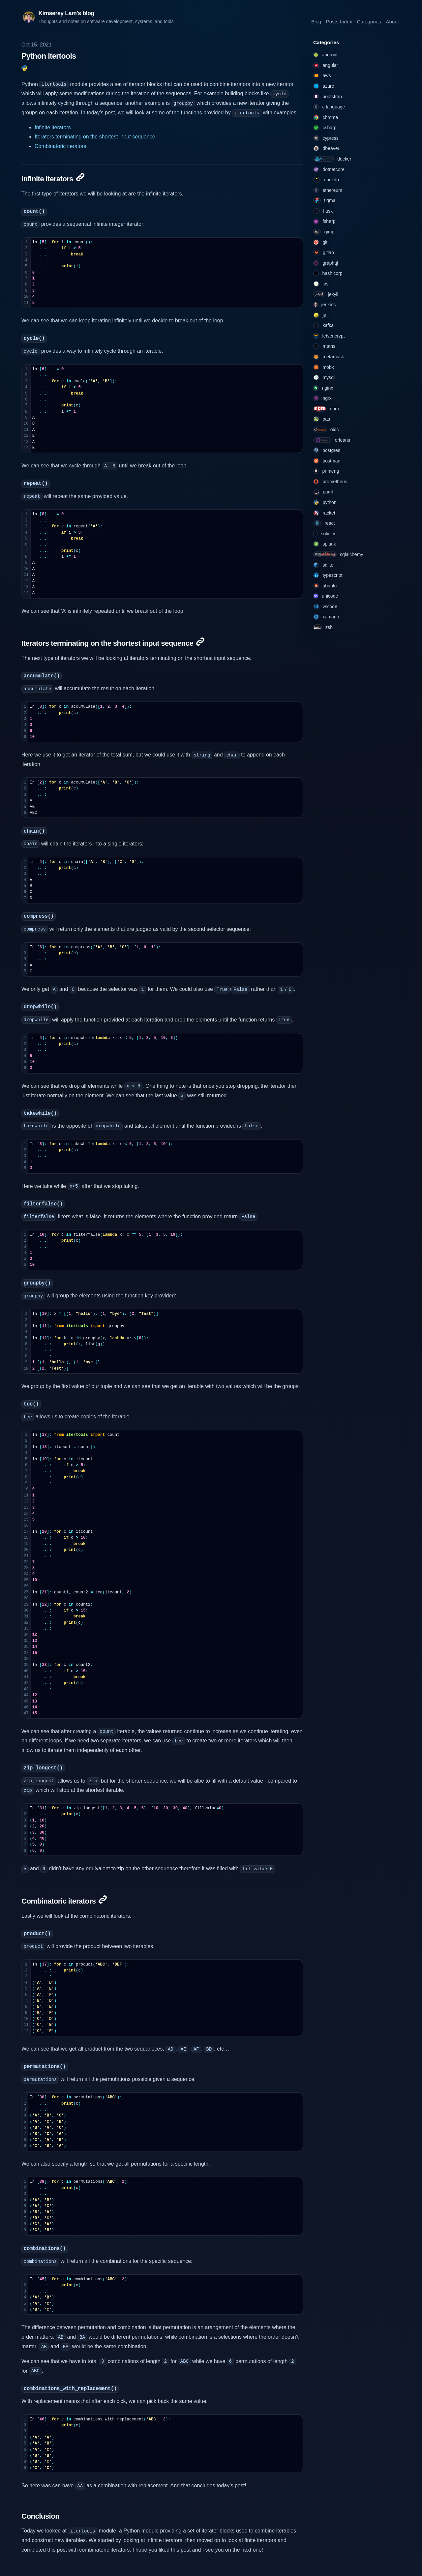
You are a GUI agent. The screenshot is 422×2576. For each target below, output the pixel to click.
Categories (369, 21)
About (392, 21)
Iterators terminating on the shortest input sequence (95, 136)
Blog (316, 21)
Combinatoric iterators (60, 146)
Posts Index (339, 21)
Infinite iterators (53, 127)
